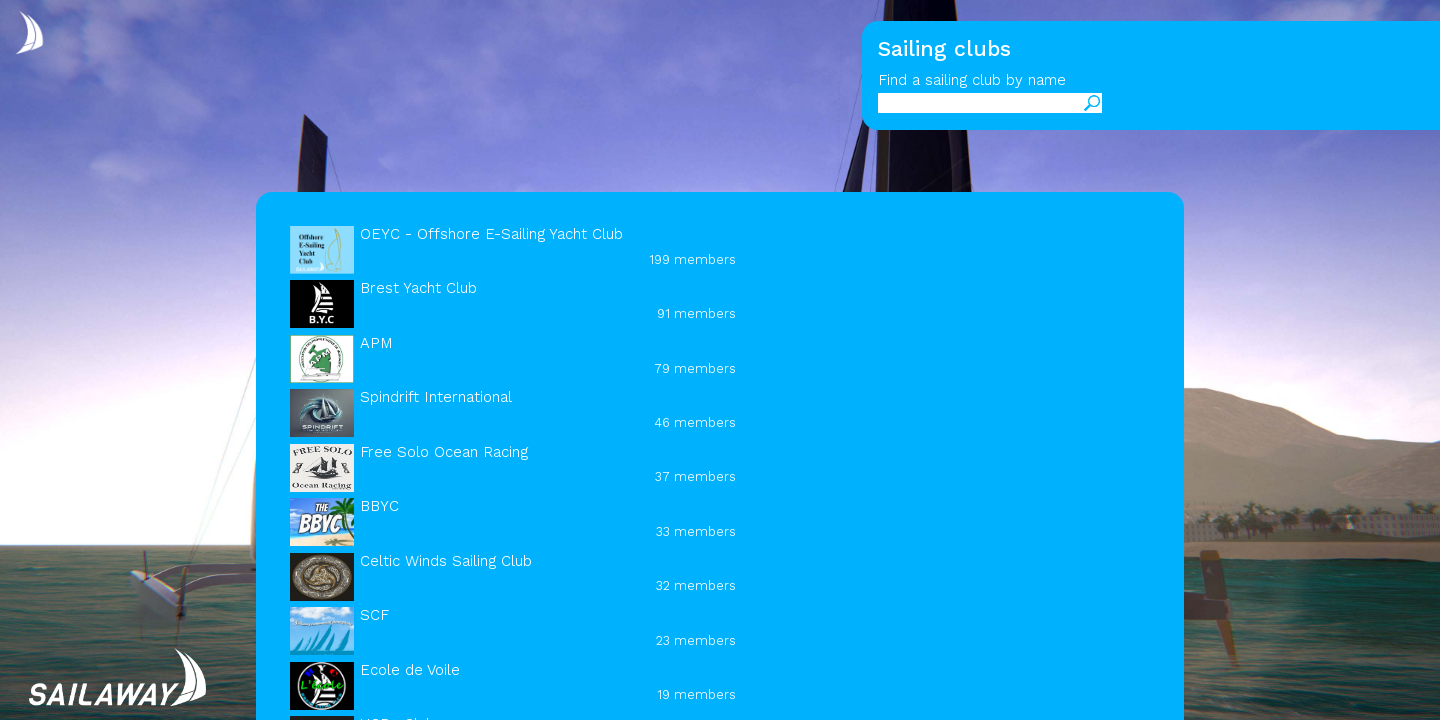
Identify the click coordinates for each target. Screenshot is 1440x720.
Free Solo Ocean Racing (444, 452)
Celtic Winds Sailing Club (446, 561)
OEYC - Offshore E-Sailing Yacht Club (491, 234)
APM (376, 343)
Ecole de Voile (410, 670)
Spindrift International (436, 397)
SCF (374, 615)
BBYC (379, 506)
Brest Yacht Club (418, 288)
